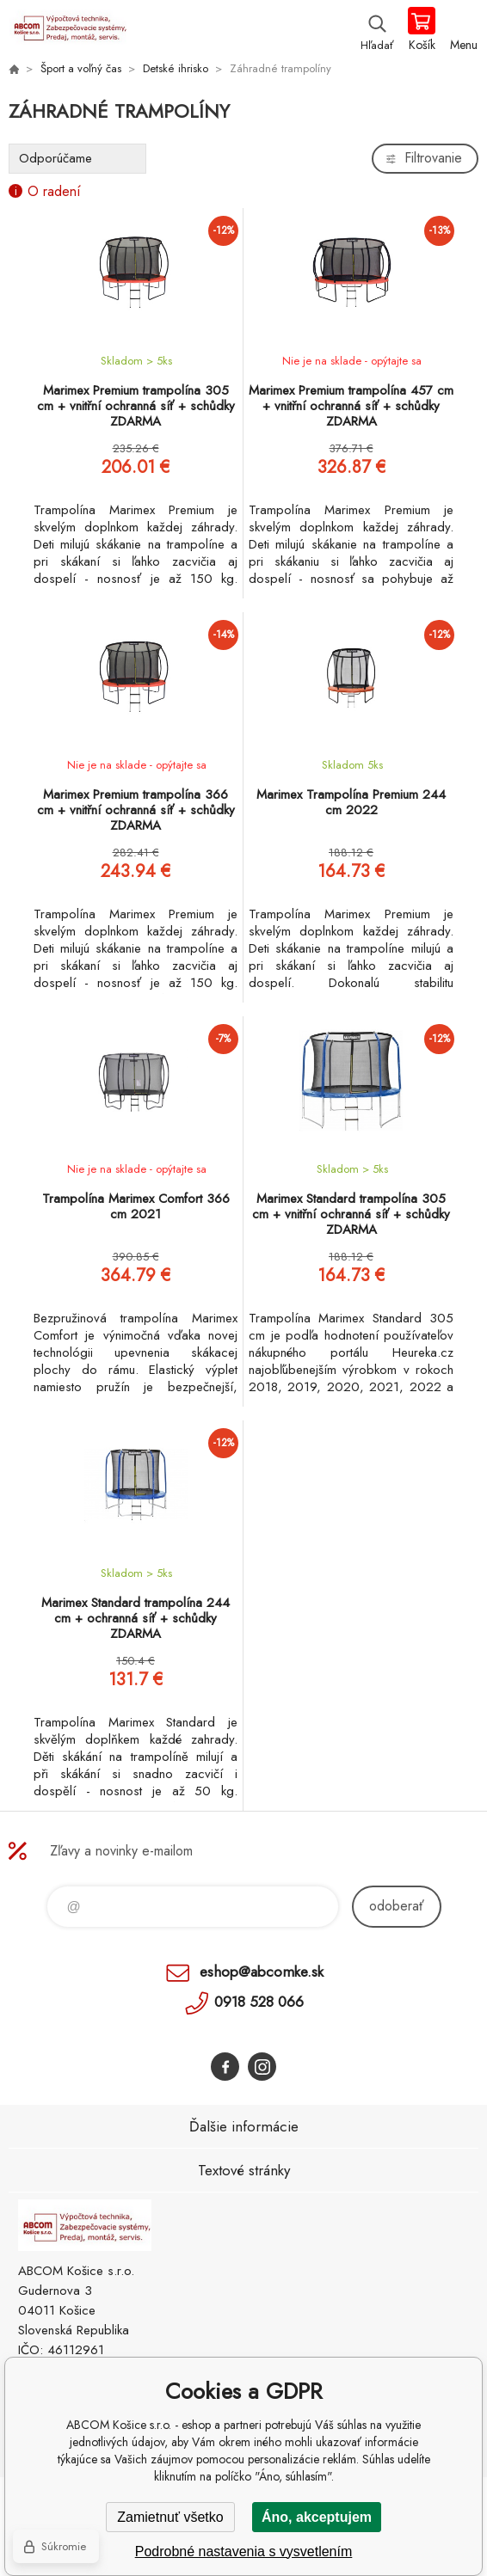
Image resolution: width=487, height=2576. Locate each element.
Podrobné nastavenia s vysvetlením (244, 2551)
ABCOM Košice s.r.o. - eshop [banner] (67, 30)
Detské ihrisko (175, 68)
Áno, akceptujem (317, 2517)
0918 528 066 (259, 2001)
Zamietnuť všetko (170, 2517)
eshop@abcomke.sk (262, 1971)
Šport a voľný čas (80, 68)
